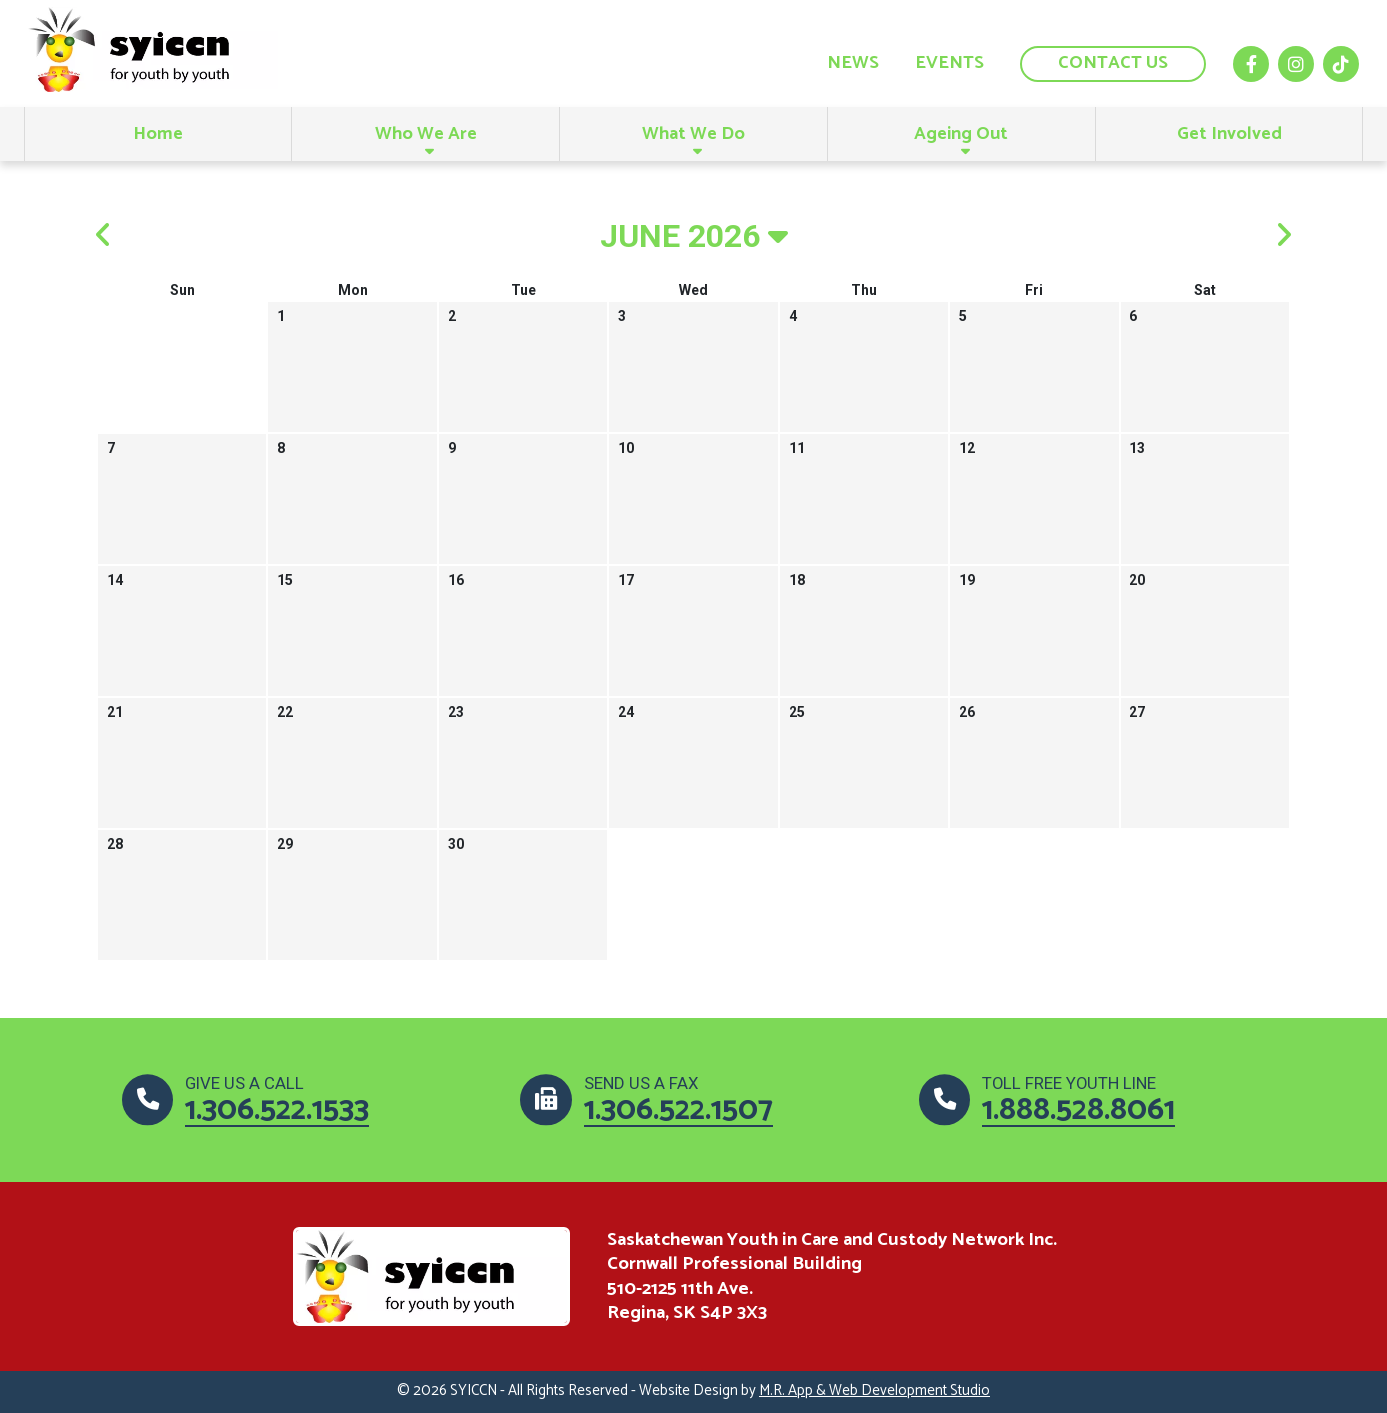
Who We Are (426, 134)
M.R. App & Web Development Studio (874, 1391)
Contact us (1113, 63)
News (853, 63)
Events (949, 63)
